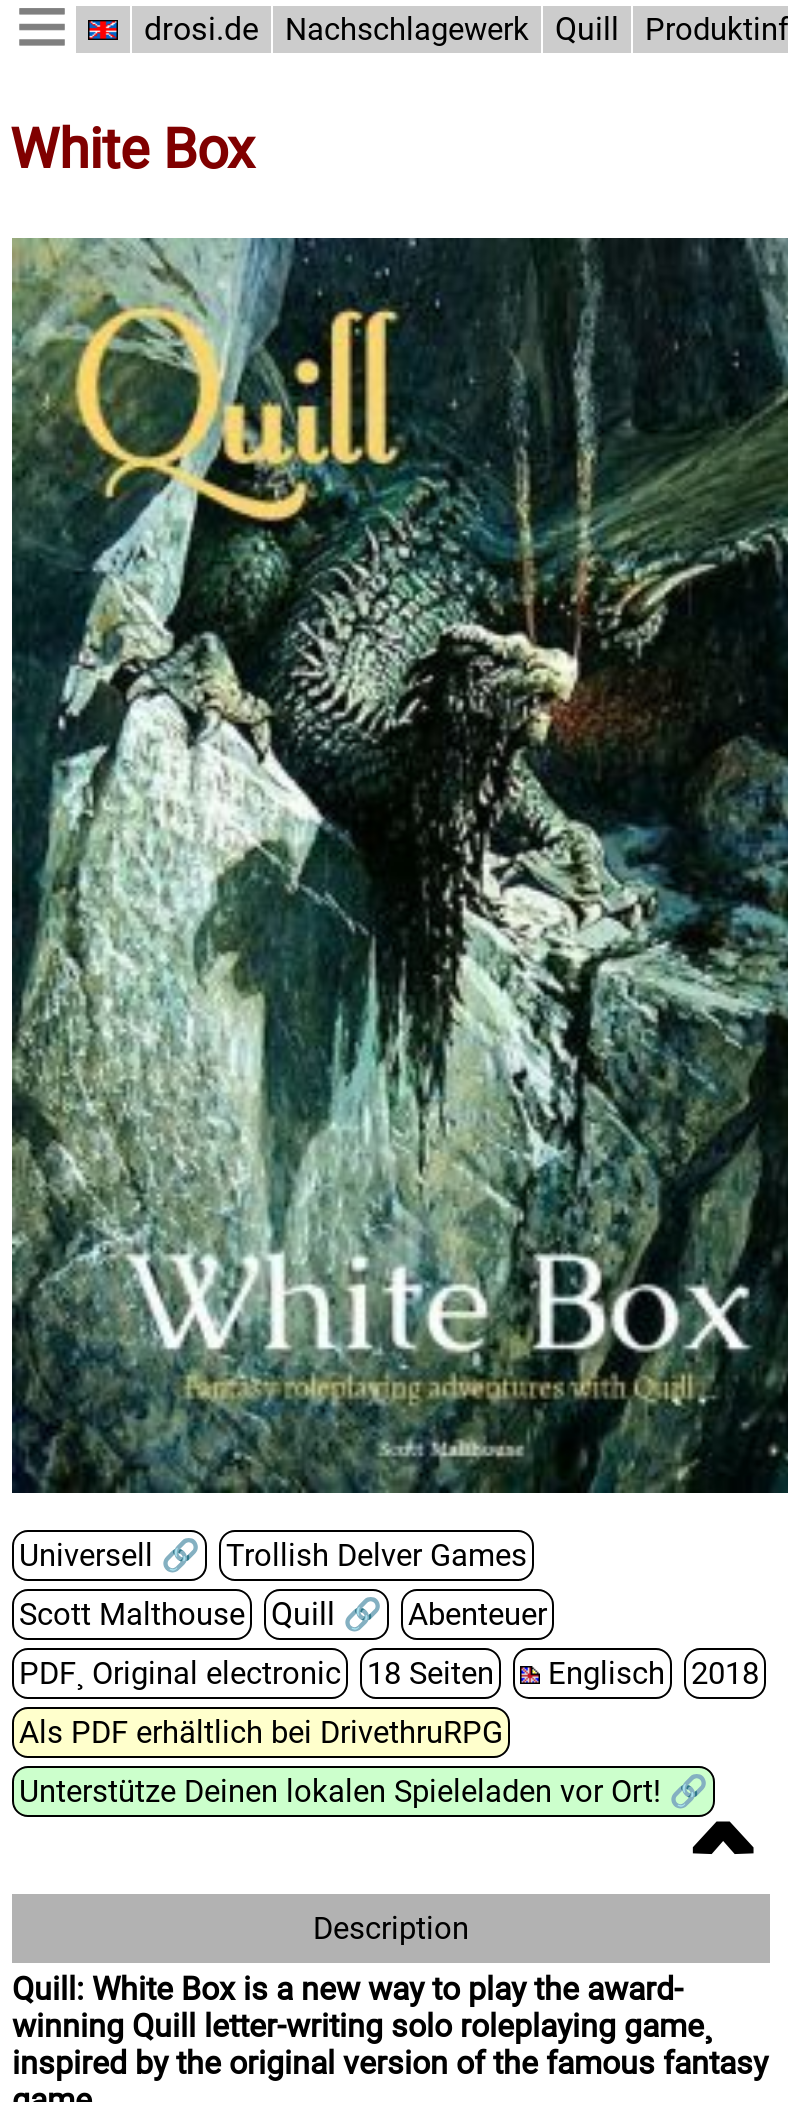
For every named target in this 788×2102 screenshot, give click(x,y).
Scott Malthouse (132, 1614)
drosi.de (201, 29)
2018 (725, 1673)
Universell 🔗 (109, 1555)
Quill (587, 29)
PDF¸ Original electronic (180, 1673)
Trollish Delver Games (376, 1555)
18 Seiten (430, 1673)
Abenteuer (477, 1614)
